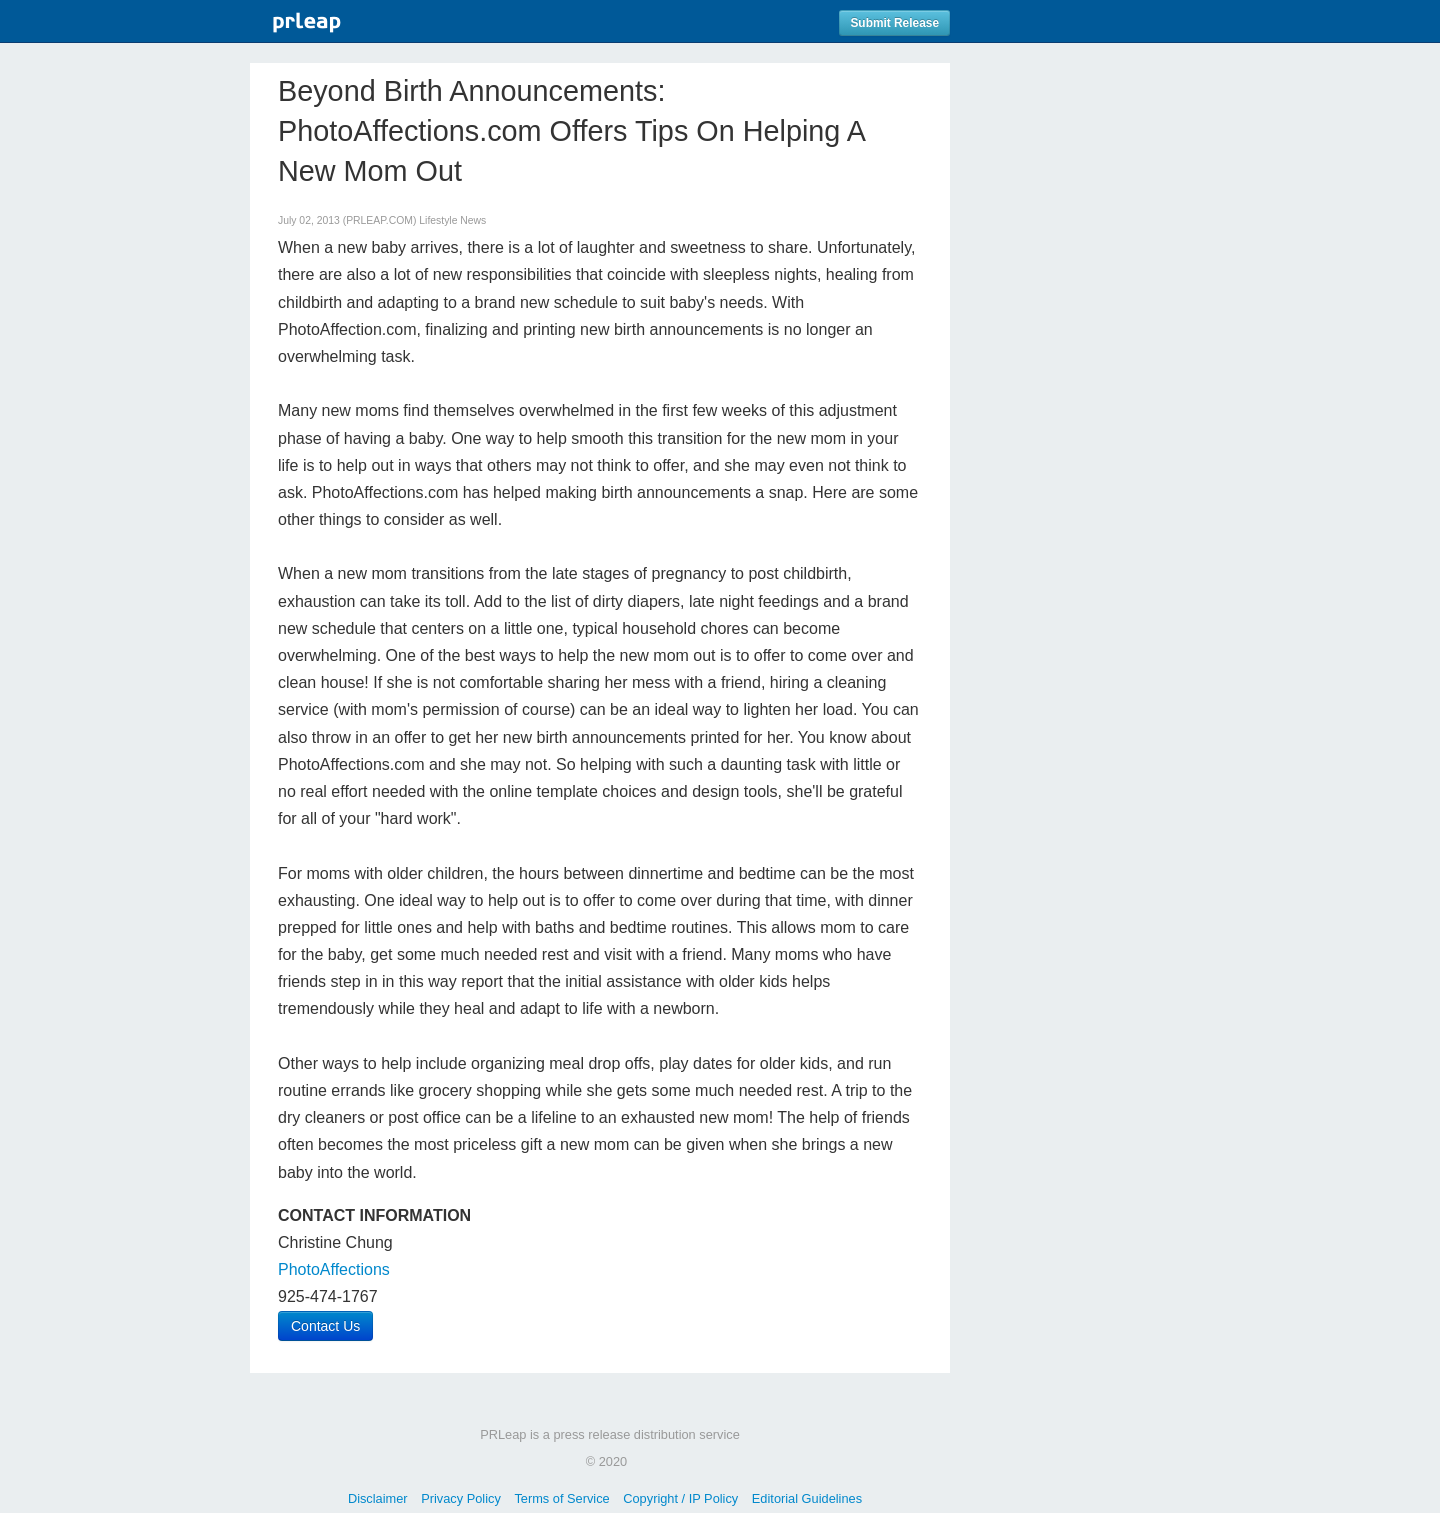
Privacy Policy (461, 1498)
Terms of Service (561, 1498)
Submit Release (894, 23)
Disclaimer (378, 1498)
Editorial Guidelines (807, 1498)
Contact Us (325, 1326)
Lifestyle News (452, 220)
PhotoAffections (334, 1269)
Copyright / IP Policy (680, 1498)
